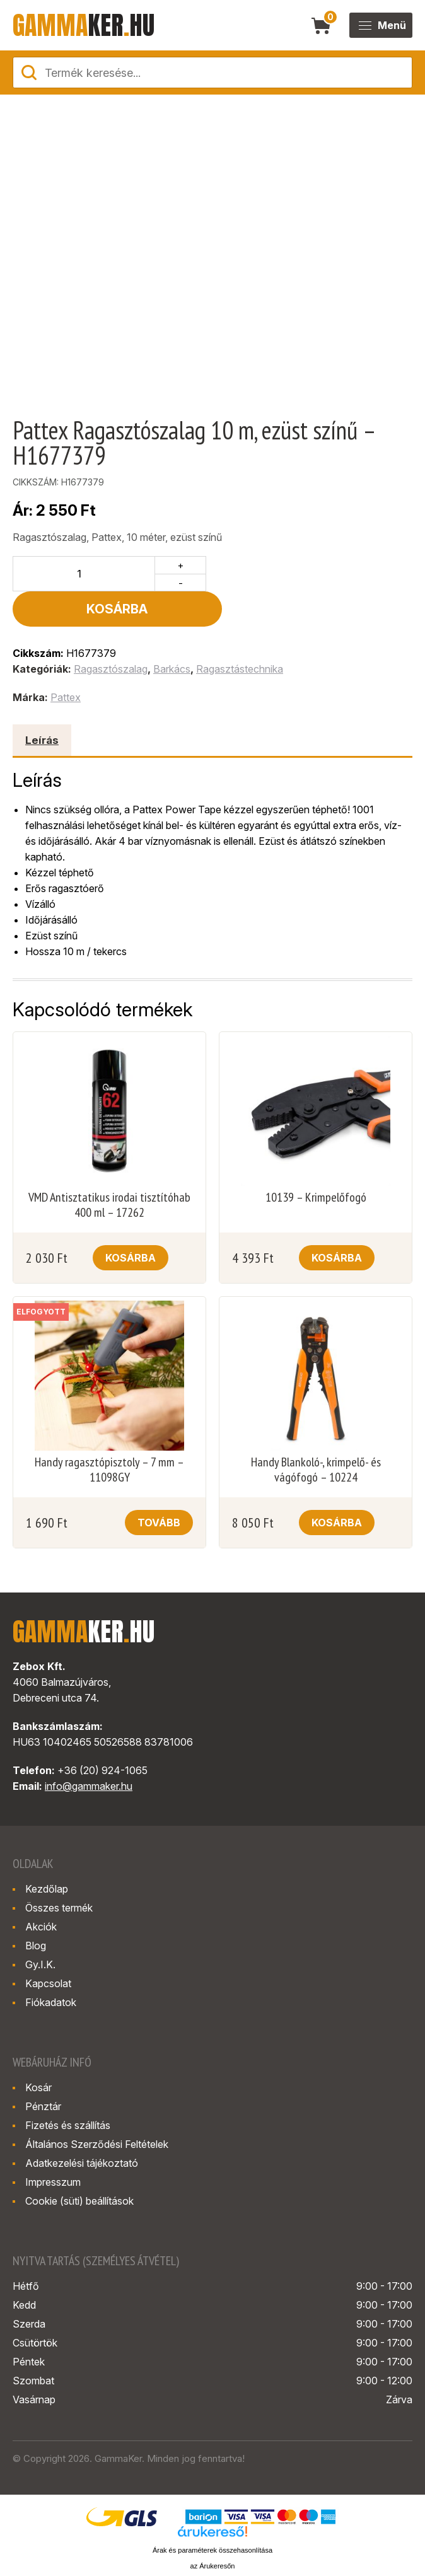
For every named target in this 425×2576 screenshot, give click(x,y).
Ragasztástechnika (239, 633)
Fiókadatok (50, 1967)
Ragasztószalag (111, 633)
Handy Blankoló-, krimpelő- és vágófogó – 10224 (316, 1434)
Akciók (41, 1891)
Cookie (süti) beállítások (79, 2165)
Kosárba (312, 573)
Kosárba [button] (130, 1222)
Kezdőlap (46, 1853)
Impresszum (53, 2146)
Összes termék (59, 1872)
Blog (35, 1910)
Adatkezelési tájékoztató (81, 2127)
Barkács (171, 633)
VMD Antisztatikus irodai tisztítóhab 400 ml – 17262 (109, 1169)
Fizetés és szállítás (67, 2090)
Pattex (65, 662)
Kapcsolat (48, 1948)
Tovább (158, 1487)
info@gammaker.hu (88, 1750)
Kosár (38, 2052)
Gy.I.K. (40, 1929)
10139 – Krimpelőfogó (315, 1161)
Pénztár (43, 2071)
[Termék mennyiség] (84, 574)
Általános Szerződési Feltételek (96, 2109)
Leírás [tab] (42, 705)
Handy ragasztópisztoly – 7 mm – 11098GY (109, 1434)
